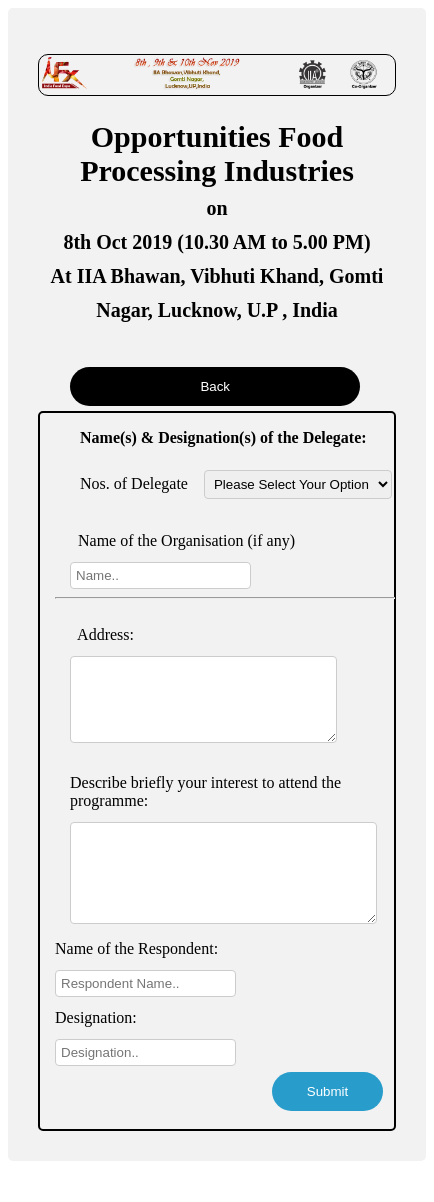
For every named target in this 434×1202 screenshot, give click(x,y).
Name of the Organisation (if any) (182, 540)
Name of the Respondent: (136, 981)
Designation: (96, 1050)
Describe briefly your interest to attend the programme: (205, 806)
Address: (102, 634)
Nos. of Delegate (134, 483)
